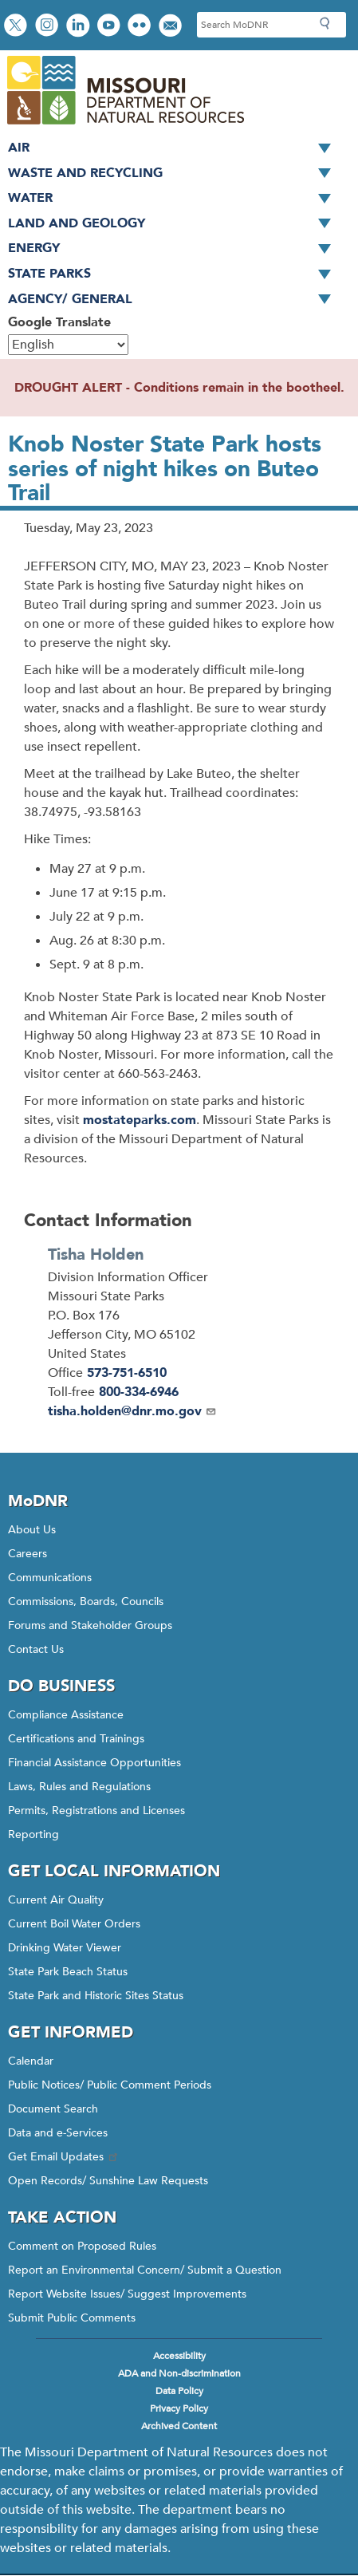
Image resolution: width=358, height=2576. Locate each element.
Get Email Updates (64, 2156)
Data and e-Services (58, 2132)
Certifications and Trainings (76, 1738)
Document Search (53, 2108)
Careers (27, 1553)
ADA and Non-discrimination (179, 2373)
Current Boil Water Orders (74, 1923)
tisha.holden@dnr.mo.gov (132, 1411)
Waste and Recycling (175, 174)
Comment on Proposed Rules (82, 2246)
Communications (50, 1577)
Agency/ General (175, 300)
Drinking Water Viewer (64, 1947)
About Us (32, 1529)
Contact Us (36, 1649)
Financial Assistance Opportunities (94, 1762)
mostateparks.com (139, 1120)
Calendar (30, 2061)
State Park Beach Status (68, 1971)
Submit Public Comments (72, 2318)
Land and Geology (175, 224)
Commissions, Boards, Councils (85, 1601)
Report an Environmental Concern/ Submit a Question (144, 2270)
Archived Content (179, 2426)
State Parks (175, 274)
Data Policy (179, 2391)
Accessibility (179, 2356)
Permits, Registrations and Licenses (96, 1810)
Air (175, 148)
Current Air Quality (56, 1899)
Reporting (33, 1834)
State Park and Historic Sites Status (95, 1995)
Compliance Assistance (66, 1714)
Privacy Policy (179, 2408)
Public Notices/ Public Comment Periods (109, 2085)
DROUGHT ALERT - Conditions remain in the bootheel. (179, 387)
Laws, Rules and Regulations (79, 1786)
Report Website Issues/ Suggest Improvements (127, 2294)
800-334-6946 (139, 1392)
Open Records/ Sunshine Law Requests (108, 2180)
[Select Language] (68, 344)
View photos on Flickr (141, 27)
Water (175, 198)
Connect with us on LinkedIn (79, 27)
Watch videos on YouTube (110, 27)
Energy (175, 249)
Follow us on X (17, 27)
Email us (172, 27)
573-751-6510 (127, 1373)
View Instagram (48, 27)
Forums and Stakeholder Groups (90, 1625)
